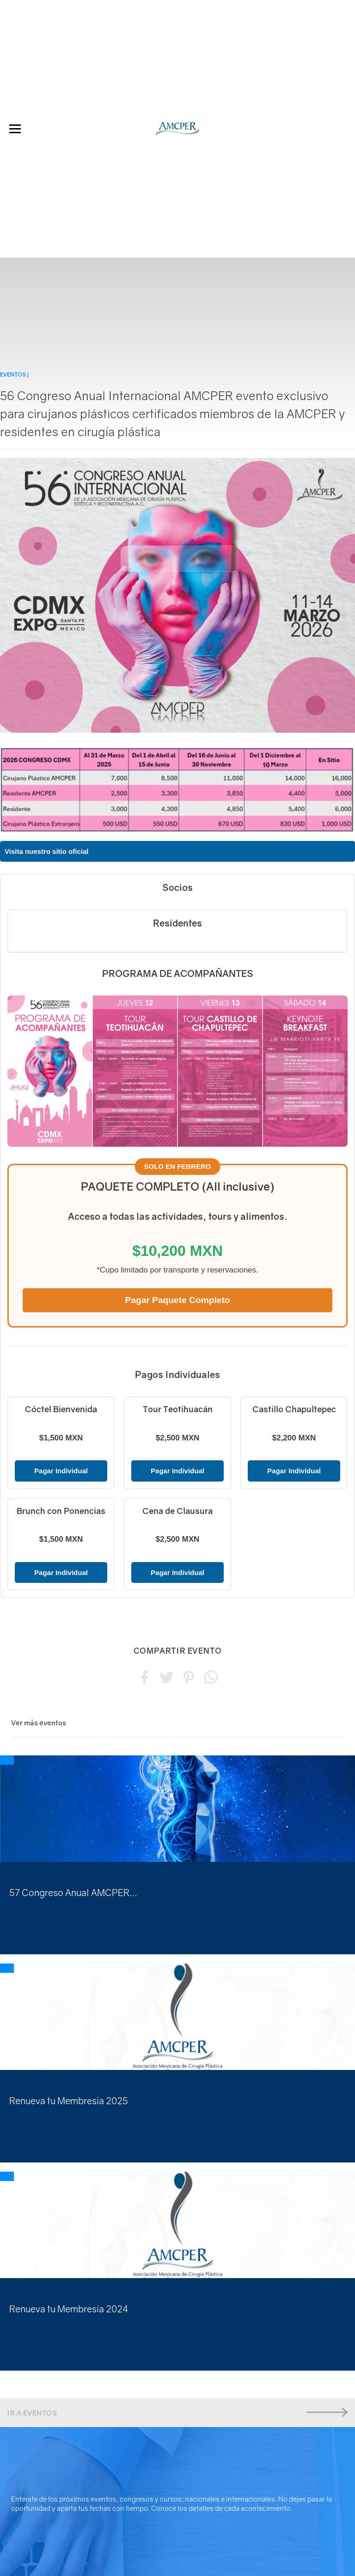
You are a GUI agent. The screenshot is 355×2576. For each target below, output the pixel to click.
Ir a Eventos (177, 2412)
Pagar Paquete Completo (177, 1300)
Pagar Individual (61, 1471)
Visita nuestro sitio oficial (46, 851)
